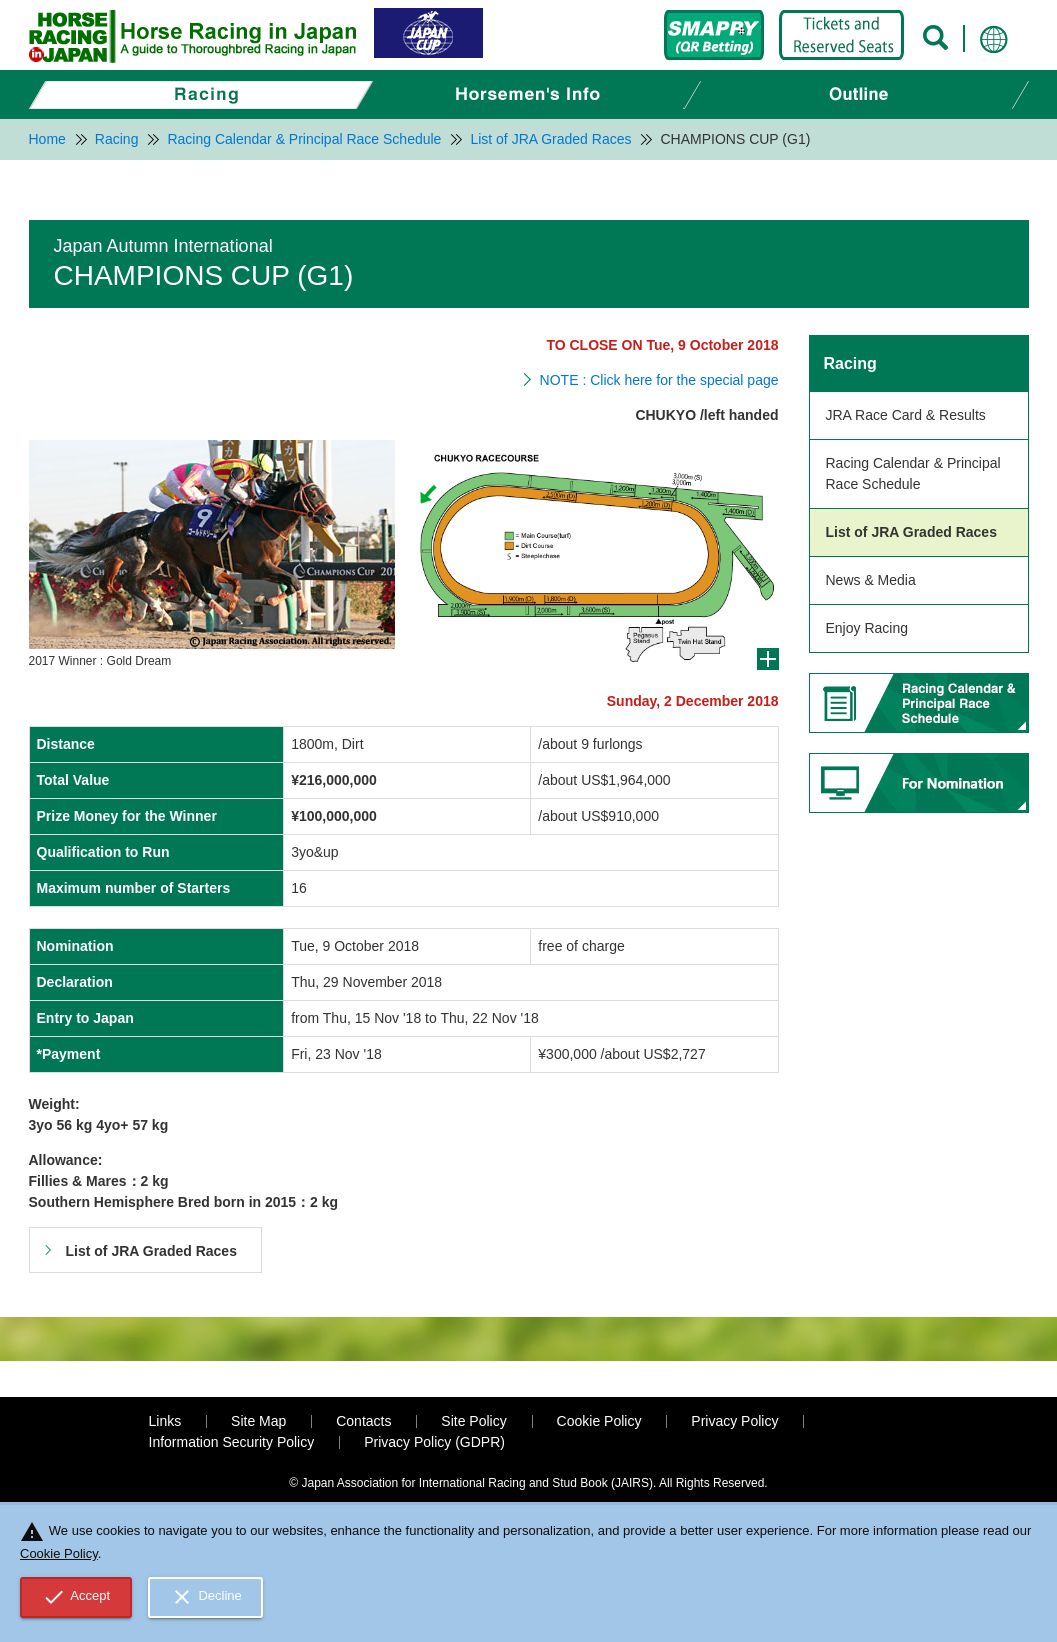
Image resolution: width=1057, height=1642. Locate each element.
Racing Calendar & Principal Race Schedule (913, 473)
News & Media (871, 580)
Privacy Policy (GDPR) (434, 1442)
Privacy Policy (734, 1421)
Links (165, 1421)
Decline (206, 1597)
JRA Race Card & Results (906, 415)
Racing (850, 363)
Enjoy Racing (867, 628)
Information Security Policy (232, 1442)
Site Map (258, 1421)
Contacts (363, 1421)
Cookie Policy (599, 1421)
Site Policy (473, 1421)
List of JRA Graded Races (911, 532)
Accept (76, 1597)
